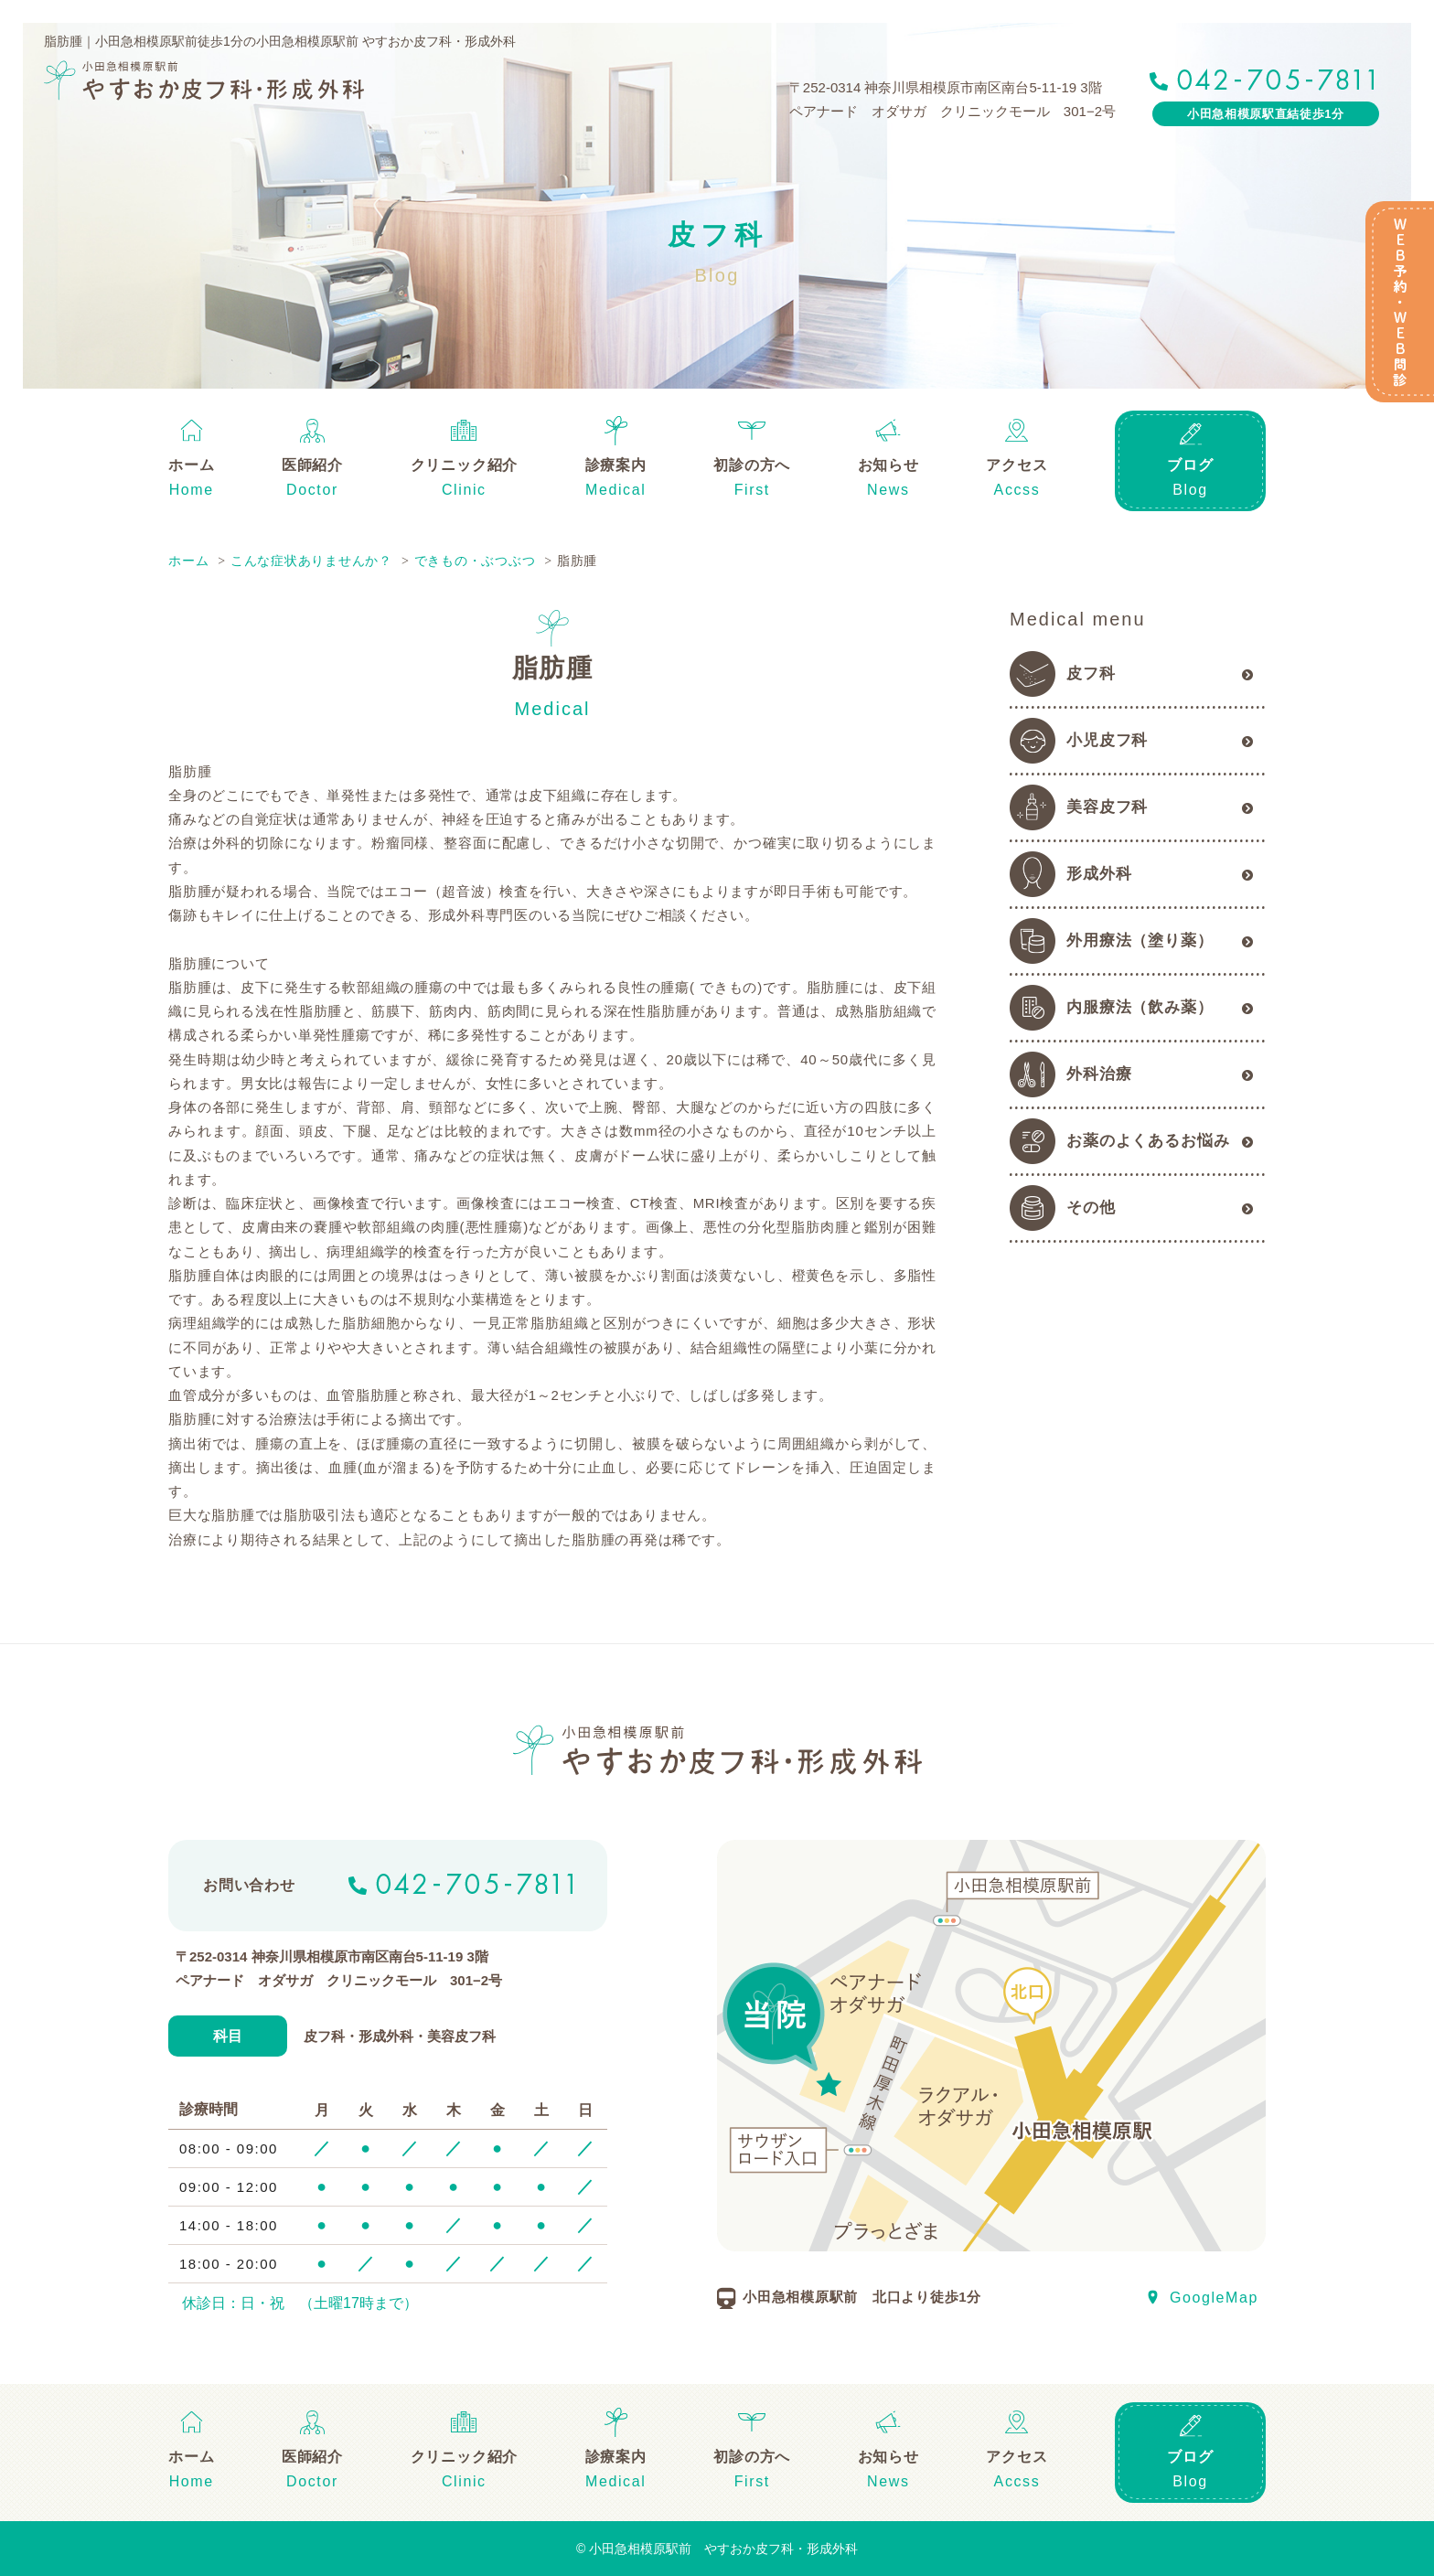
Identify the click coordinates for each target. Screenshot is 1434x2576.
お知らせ (888, 465)
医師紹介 (312, 465)
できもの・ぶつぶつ (475, 560)
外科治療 (1098, 1074)
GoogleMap (1214, 2297)
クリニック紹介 (465, 465)
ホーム (191, 465)
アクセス (1016, 465)
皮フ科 (1091, 673)
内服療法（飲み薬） (1140, 1007)
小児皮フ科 (1107, 740)
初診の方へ (751, 465)
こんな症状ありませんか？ (311, 560)
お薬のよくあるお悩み (1148, 1140)
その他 (1091, 1207)
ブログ (1190, 465)
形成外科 (1098, 873)
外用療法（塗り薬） (1140, 940)
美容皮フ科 (1107, 807)
